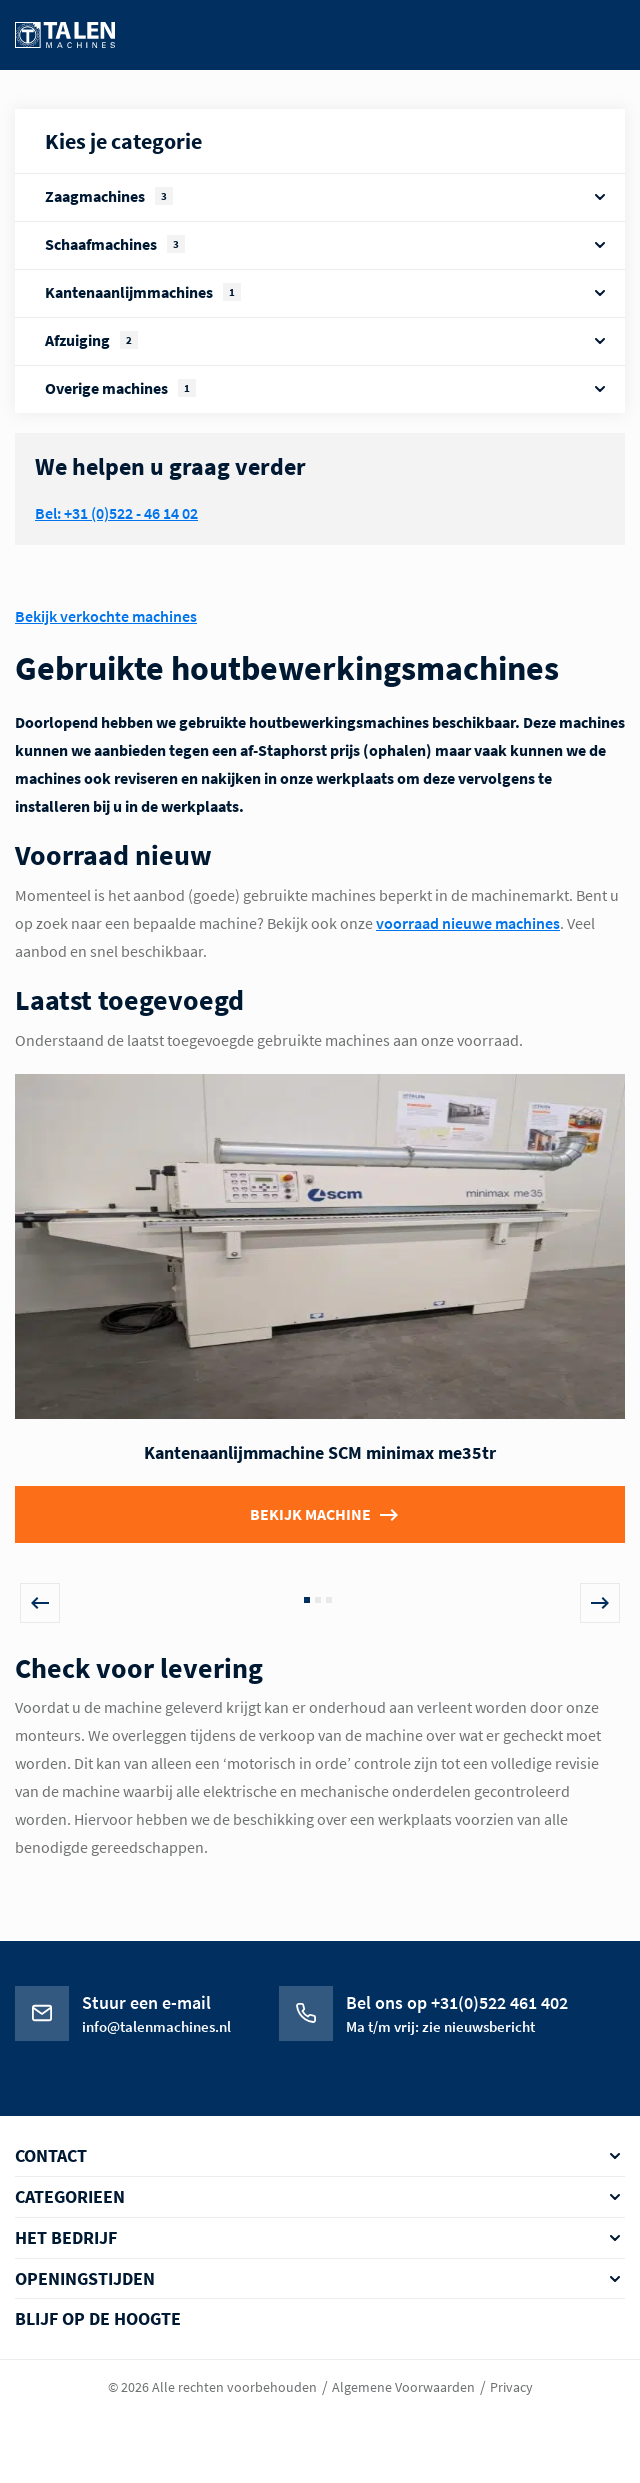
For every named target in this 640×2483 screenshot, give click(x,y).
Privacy (511, 2387)
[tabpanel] (320, 1328)
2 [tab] (318, 1600)
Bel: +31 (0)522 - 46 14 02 (116, 513)
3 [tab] (329, 1600)
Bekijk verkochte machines (106, 616)
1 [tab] (307, 1600)
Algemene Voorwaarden (403, 2387)
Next (600, 1603)
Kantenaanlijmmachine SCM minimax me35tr (320, 1452)
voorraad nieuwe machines (468, 923)
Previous (40, 1603)
